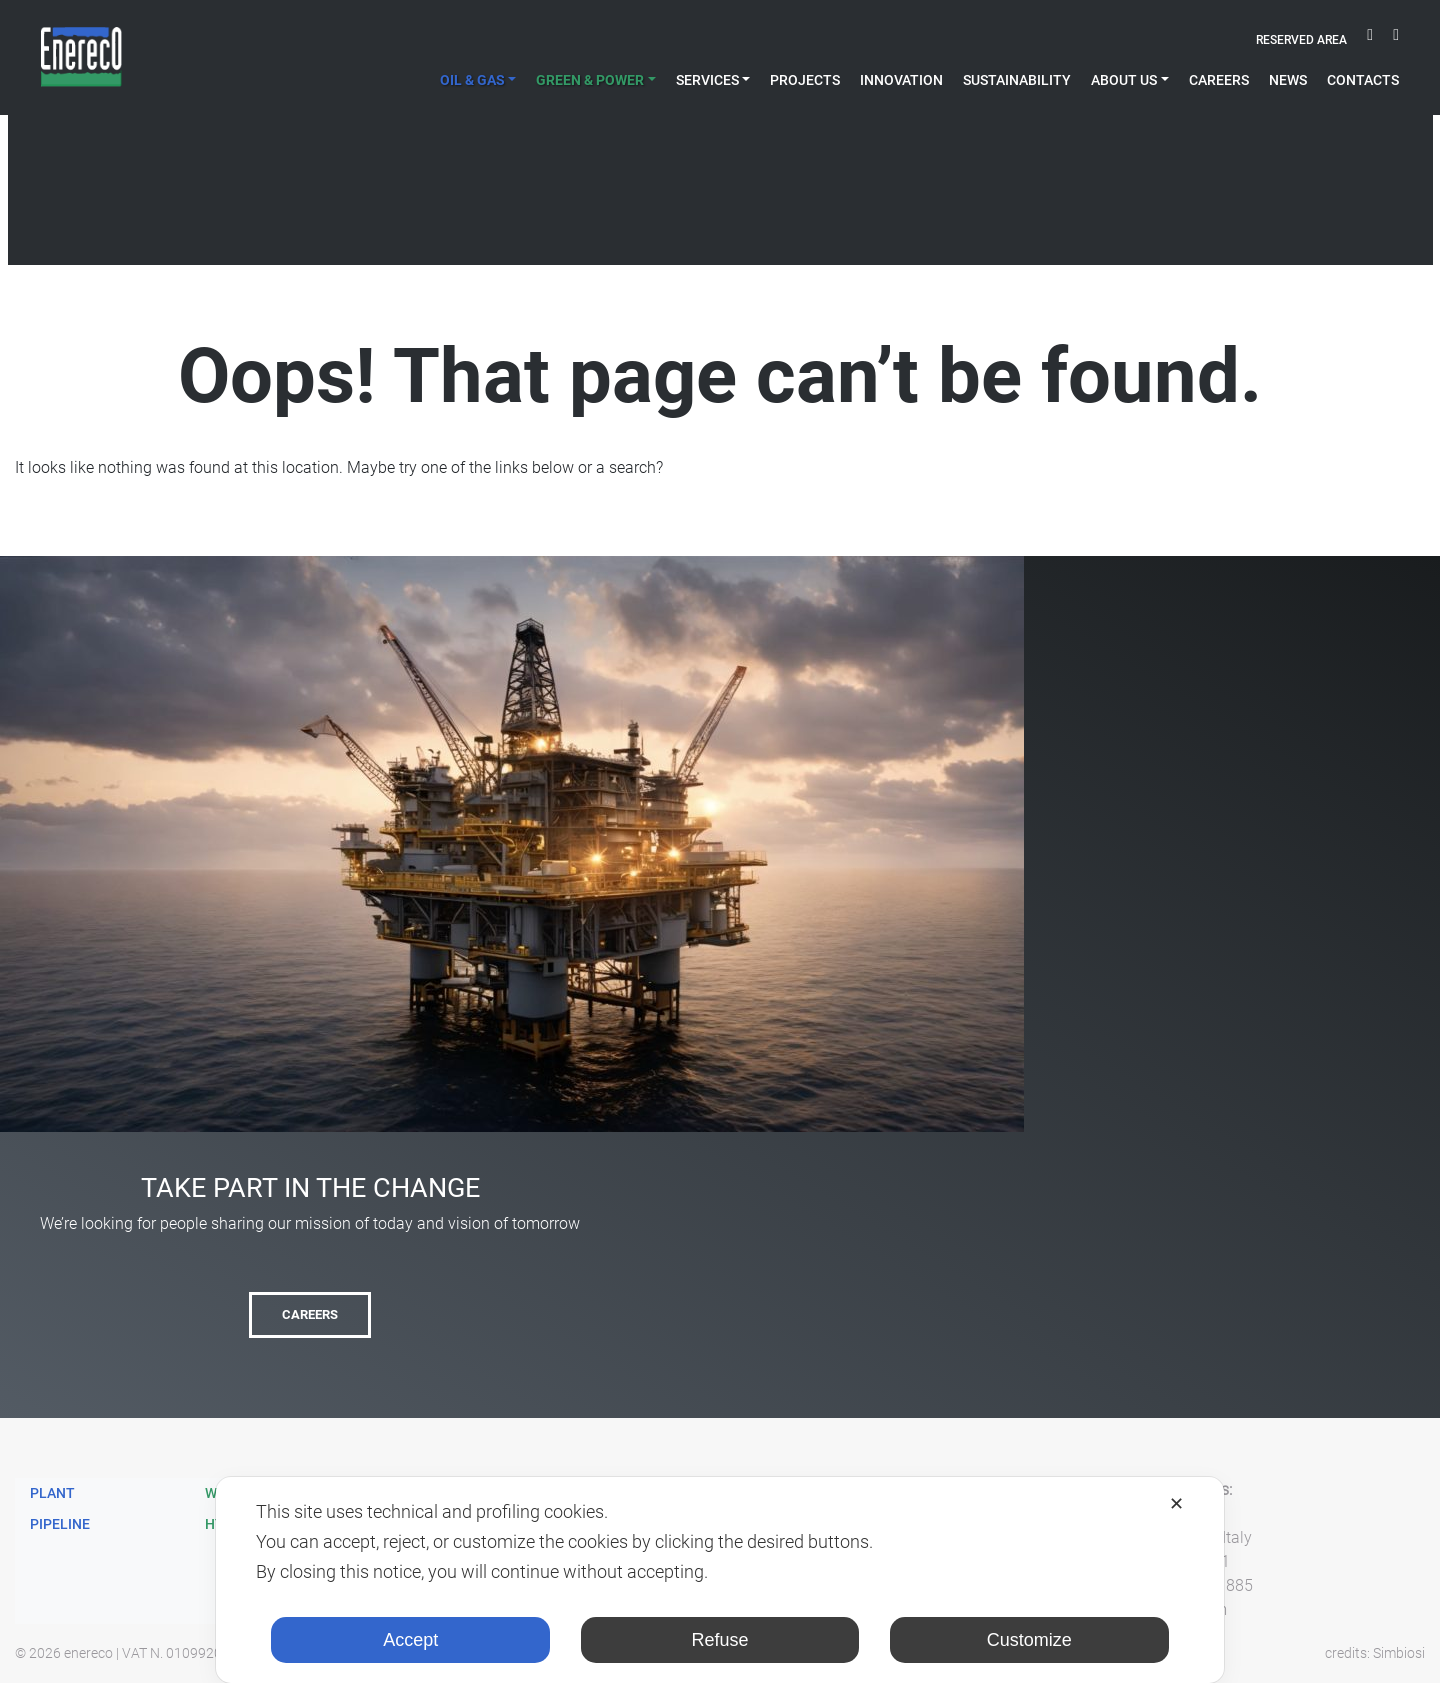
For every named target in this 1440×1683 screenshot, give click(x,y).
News (1288, 80)
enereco (88, 1653)
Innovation (901, 80)
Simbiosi (1399, 1653)
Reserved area (1301, 40)
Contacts (1363, 80)
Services (707, 80)
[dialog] (720, 1580)
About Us (1124, 80)
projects (805, 80)
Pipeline (60, 1524)
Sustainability (1017, 80)
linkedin (1396, 41)
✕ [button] (1176, 1504)
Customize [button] (1029, 1640)
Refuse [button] (719, 1640)
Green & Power (590, 80)
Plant (52, 1493)
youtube (1370, 41)
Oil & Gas (472, 80)
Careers (1219, 80)
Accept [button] (410, 1640)
